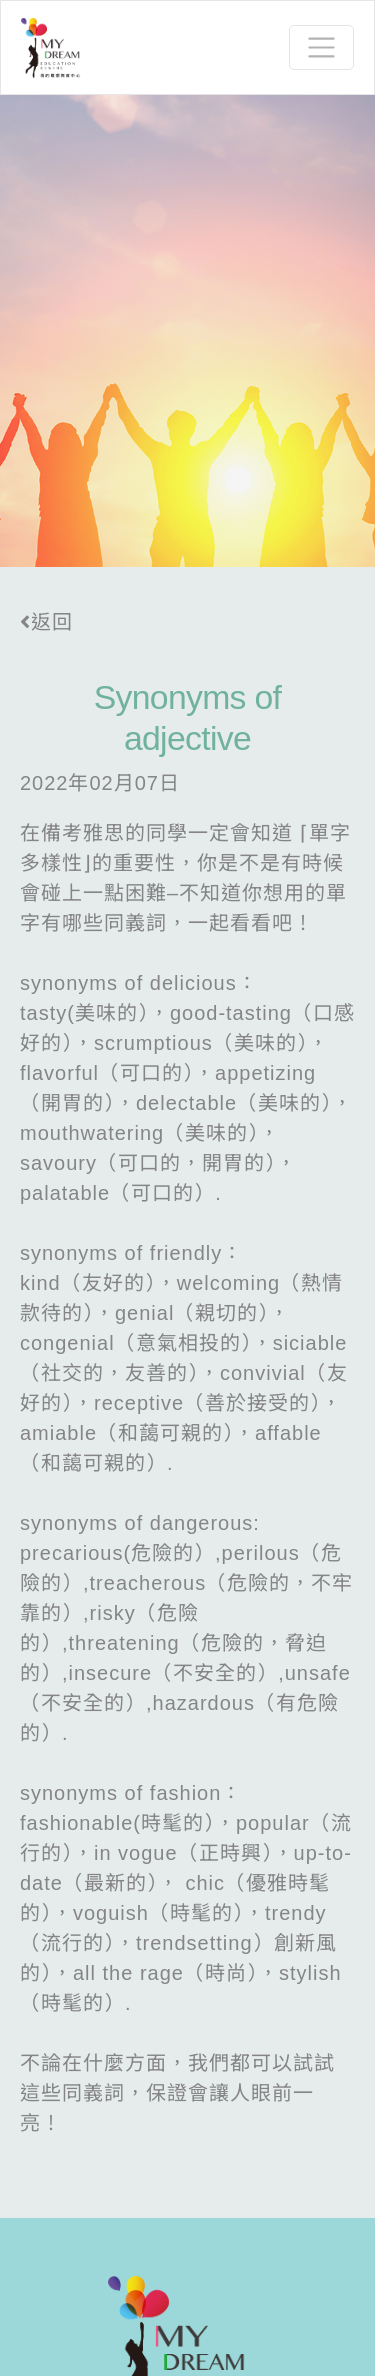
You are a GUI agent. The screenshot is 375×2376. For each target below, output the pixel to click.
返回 (46, 622)
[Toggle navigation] (321, 47)
